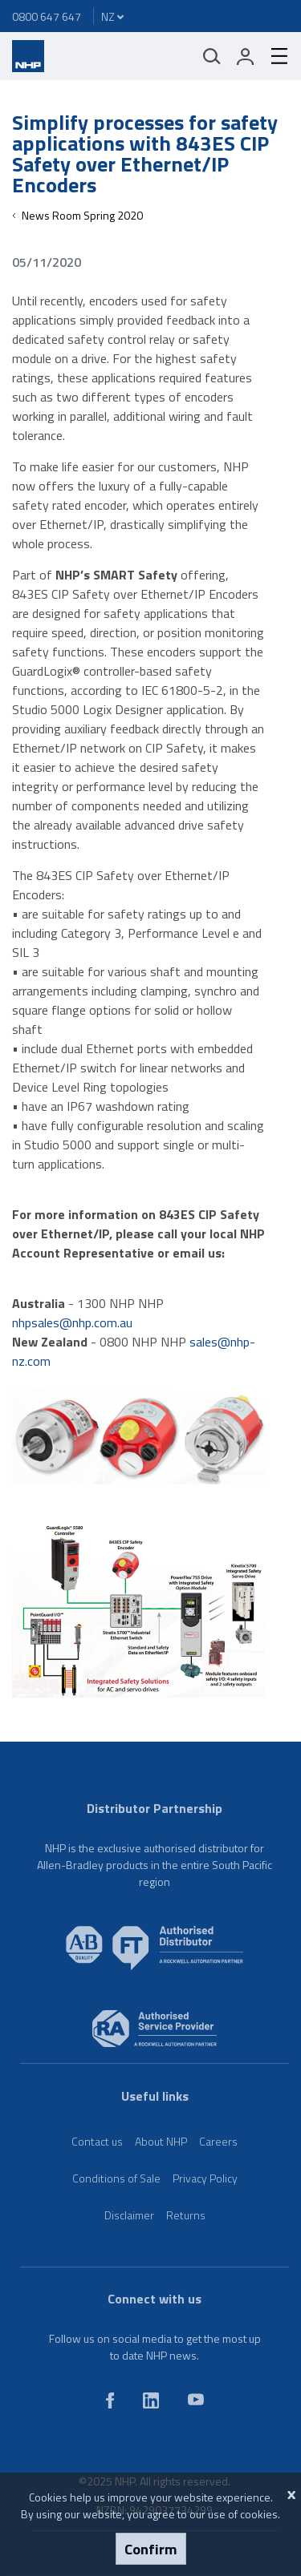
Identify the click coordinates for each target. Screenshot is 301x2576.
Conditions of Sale (116, 2178)
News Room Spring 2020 (82, 215)
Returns (185, 2215)
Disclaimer (129, 2215)
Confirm (150, 2549)
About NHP (161, 2141)
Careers (218, 2141)
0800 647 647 (46, 16)
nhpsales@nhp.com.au (72, 1322)
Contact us (97, 2141)
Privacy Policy (205, 2178)
